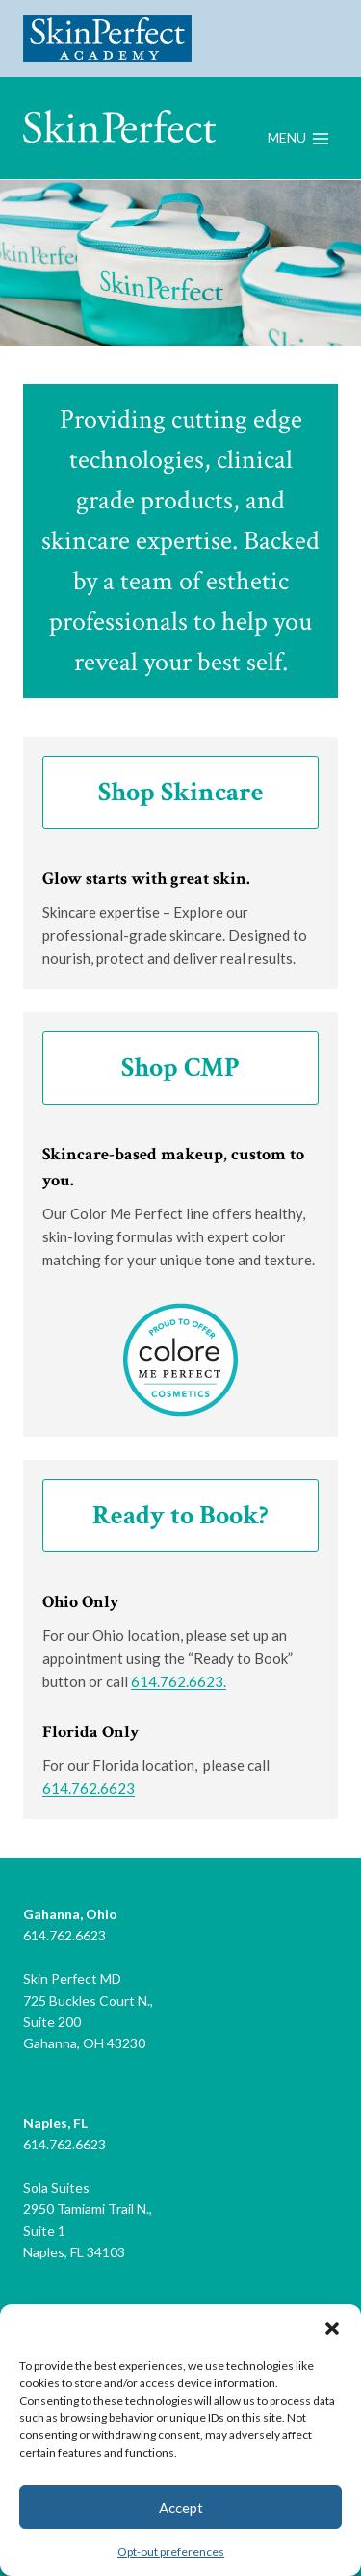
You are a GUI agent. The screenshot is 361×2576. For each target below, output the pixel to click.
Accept (181, 2507)
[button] (332, 2328)
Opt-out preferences (170, 2551)
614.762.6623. (178, 1681)
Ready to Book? (180, 1515)
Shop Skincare (181, 792)
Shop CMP (180, 1067)
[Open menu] (298, 138)
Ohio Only (80, 1602)
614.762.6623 (88, 1788)
